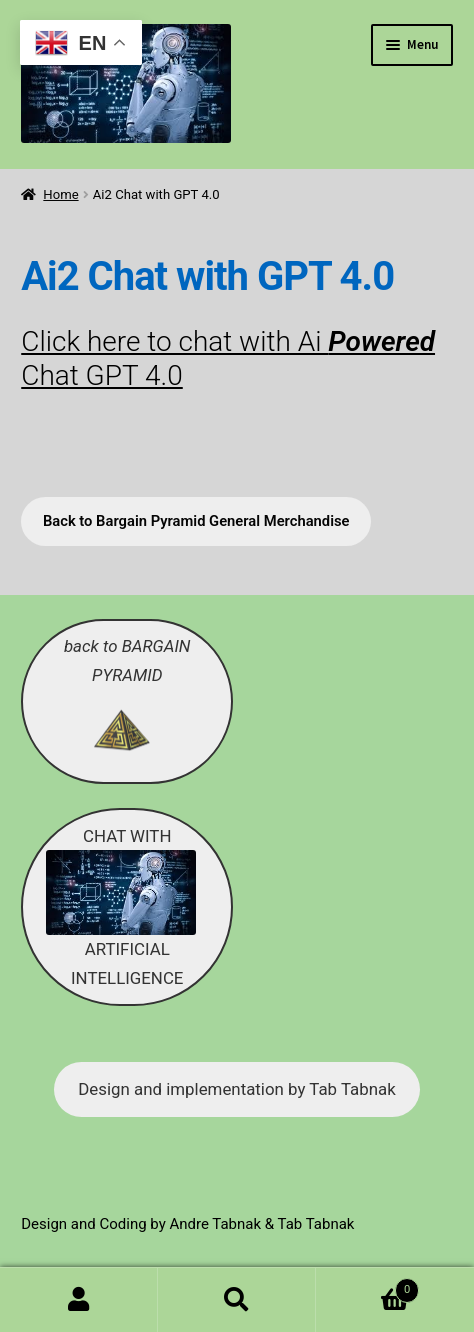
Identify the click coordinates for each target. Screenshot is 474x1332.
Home (60, 194)
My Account (79, 1300)
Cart (367, 1286)
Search (237, 1300)
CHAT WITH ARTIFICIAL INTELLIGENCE (121, 907)
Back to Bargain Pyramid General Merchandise (196, 521)
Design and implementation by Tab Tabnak (236, 1089)
